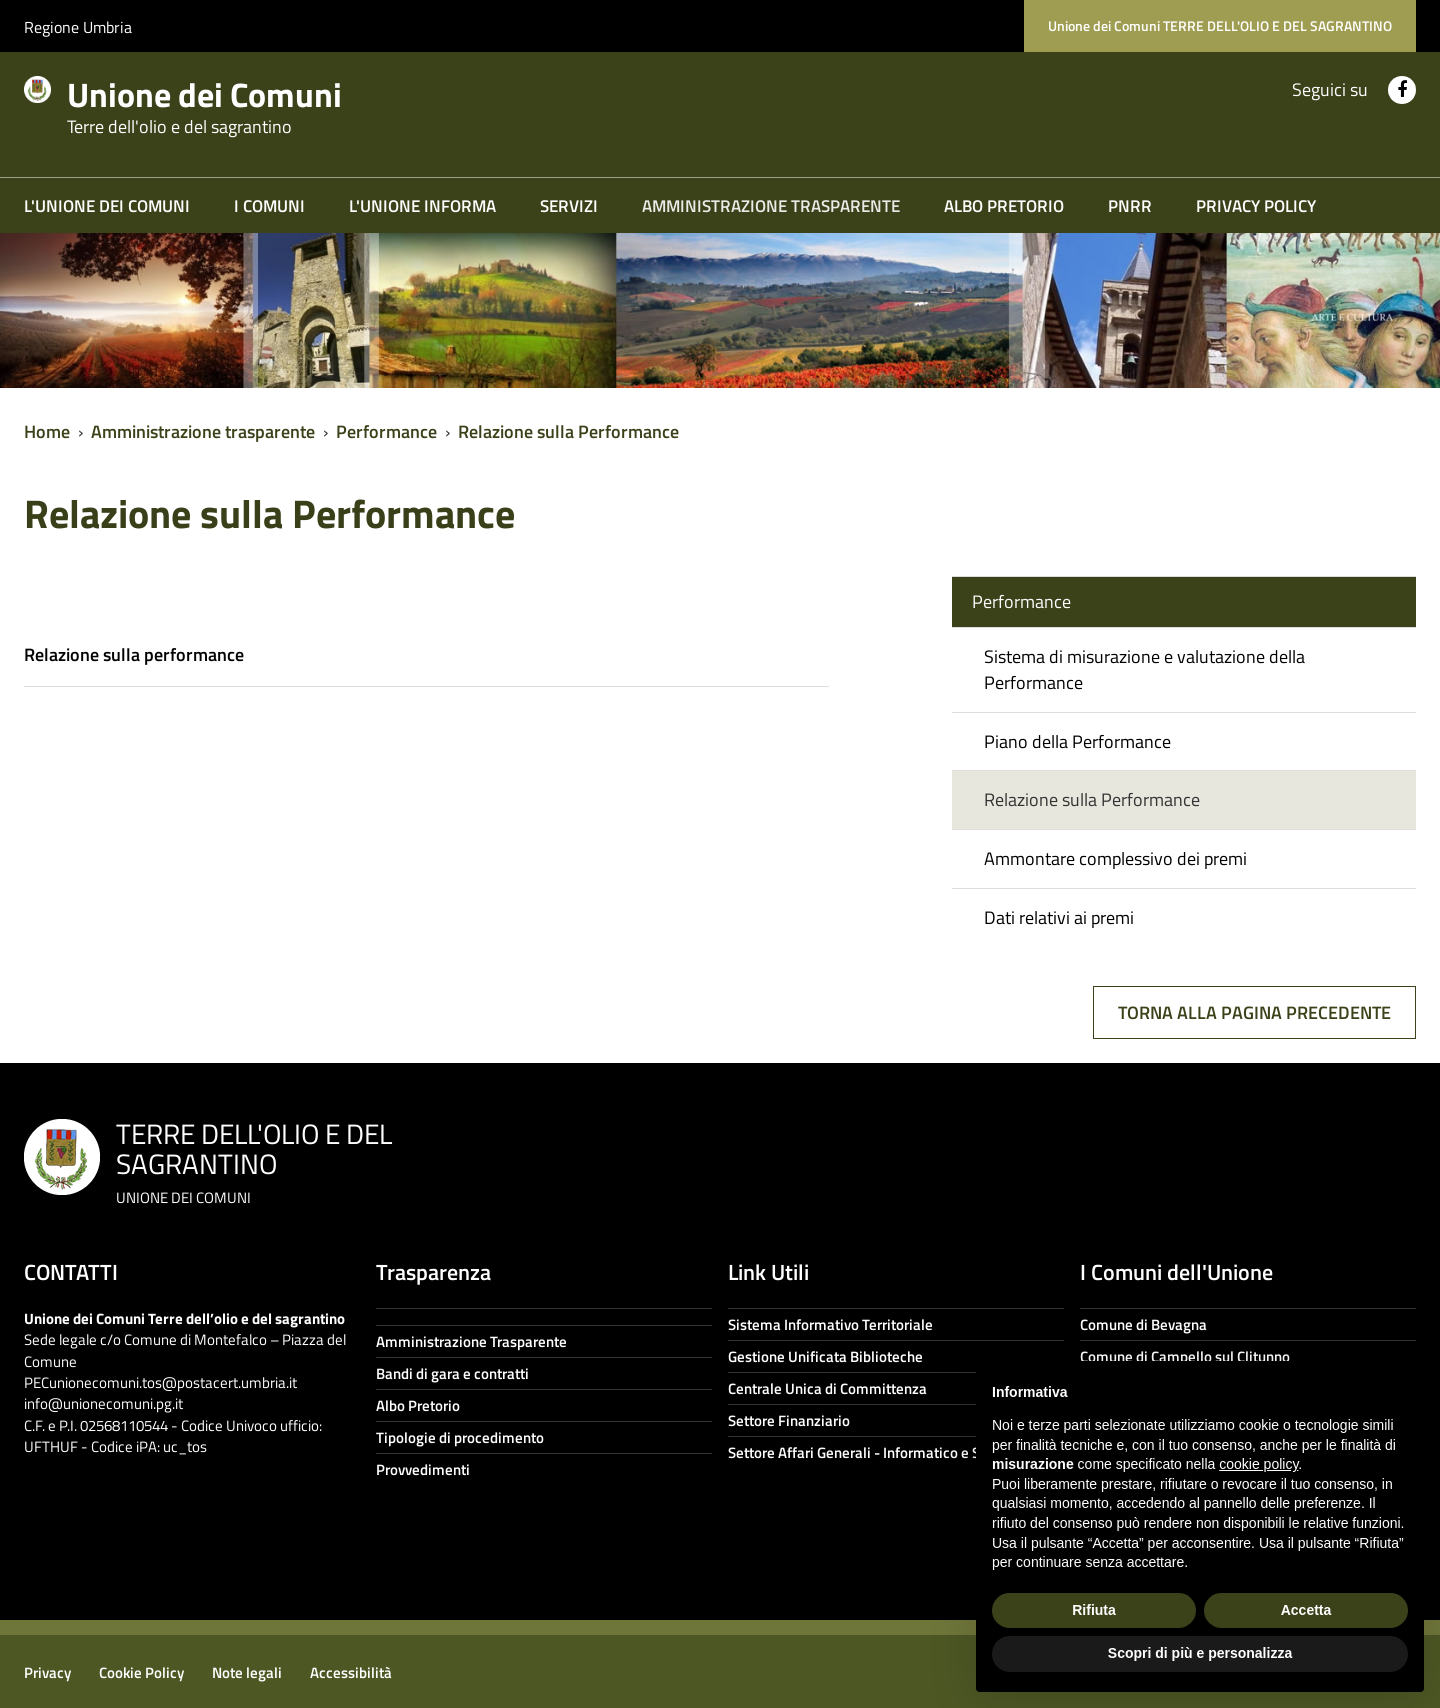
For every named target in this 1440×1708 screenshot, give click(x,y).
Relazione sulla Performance (568, 431)
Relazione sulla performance (134, 654)
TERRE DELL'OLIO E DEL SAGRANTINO (254, 1160)
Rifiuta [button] (1094, 1610)
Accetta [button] (1306, 1610)
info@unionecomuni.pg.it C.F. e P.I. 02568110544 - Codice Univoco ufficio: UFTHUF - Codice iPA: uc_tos (173, 1425)
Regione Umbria (78, 27)
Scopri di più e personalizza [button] (1200, 1653)
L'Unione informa (422, 206)
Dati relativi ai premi (1059, 917)
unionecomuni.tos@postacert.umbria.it (173, 1382)
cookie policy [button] (1258, 1464)
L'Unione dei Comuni (107, 206)
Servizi (569, 206)
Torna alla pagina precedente (1254, 1012)
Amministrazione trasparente (771, 206)
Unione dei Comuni (227, 102)
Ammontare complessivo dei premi (1115, 858)
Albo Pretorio (1004, 206)
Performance (386, 431)
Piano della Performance (1077, 741)
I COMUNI (269, 206)
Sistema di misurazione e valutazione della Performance (1144, 669)
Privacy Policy (1256, 206)
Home (47, 431)
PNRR (1130, 206)
